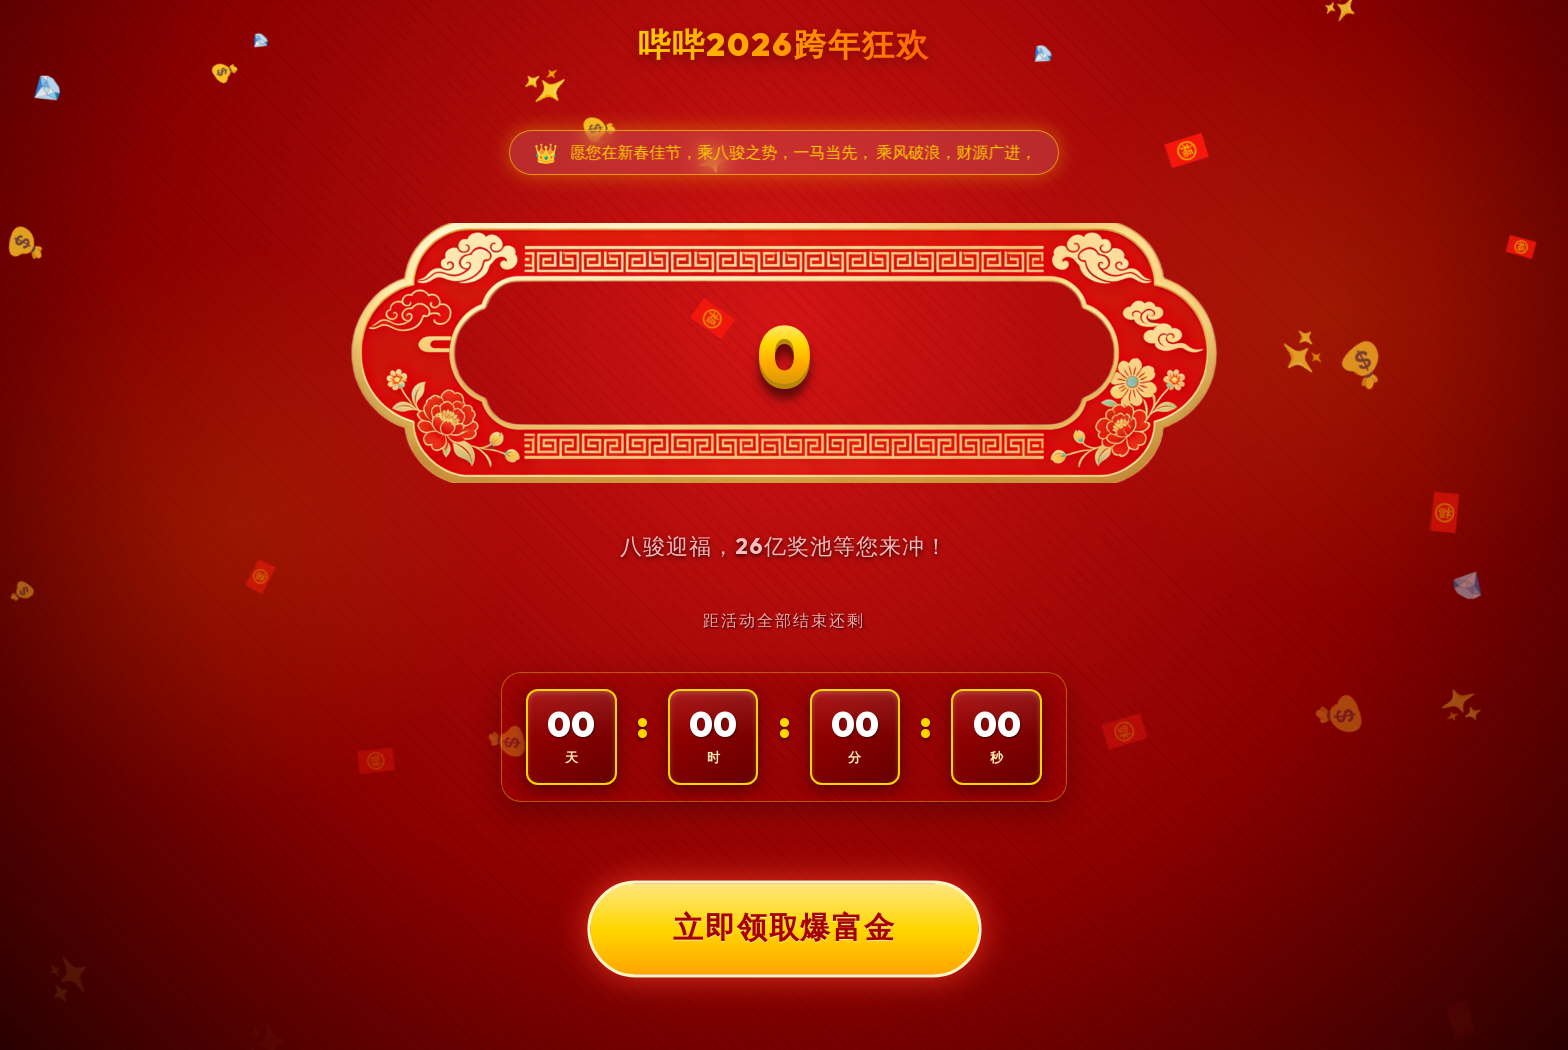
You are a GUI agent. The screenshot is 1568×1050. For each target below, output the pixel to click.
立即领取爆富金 (784, 928)
